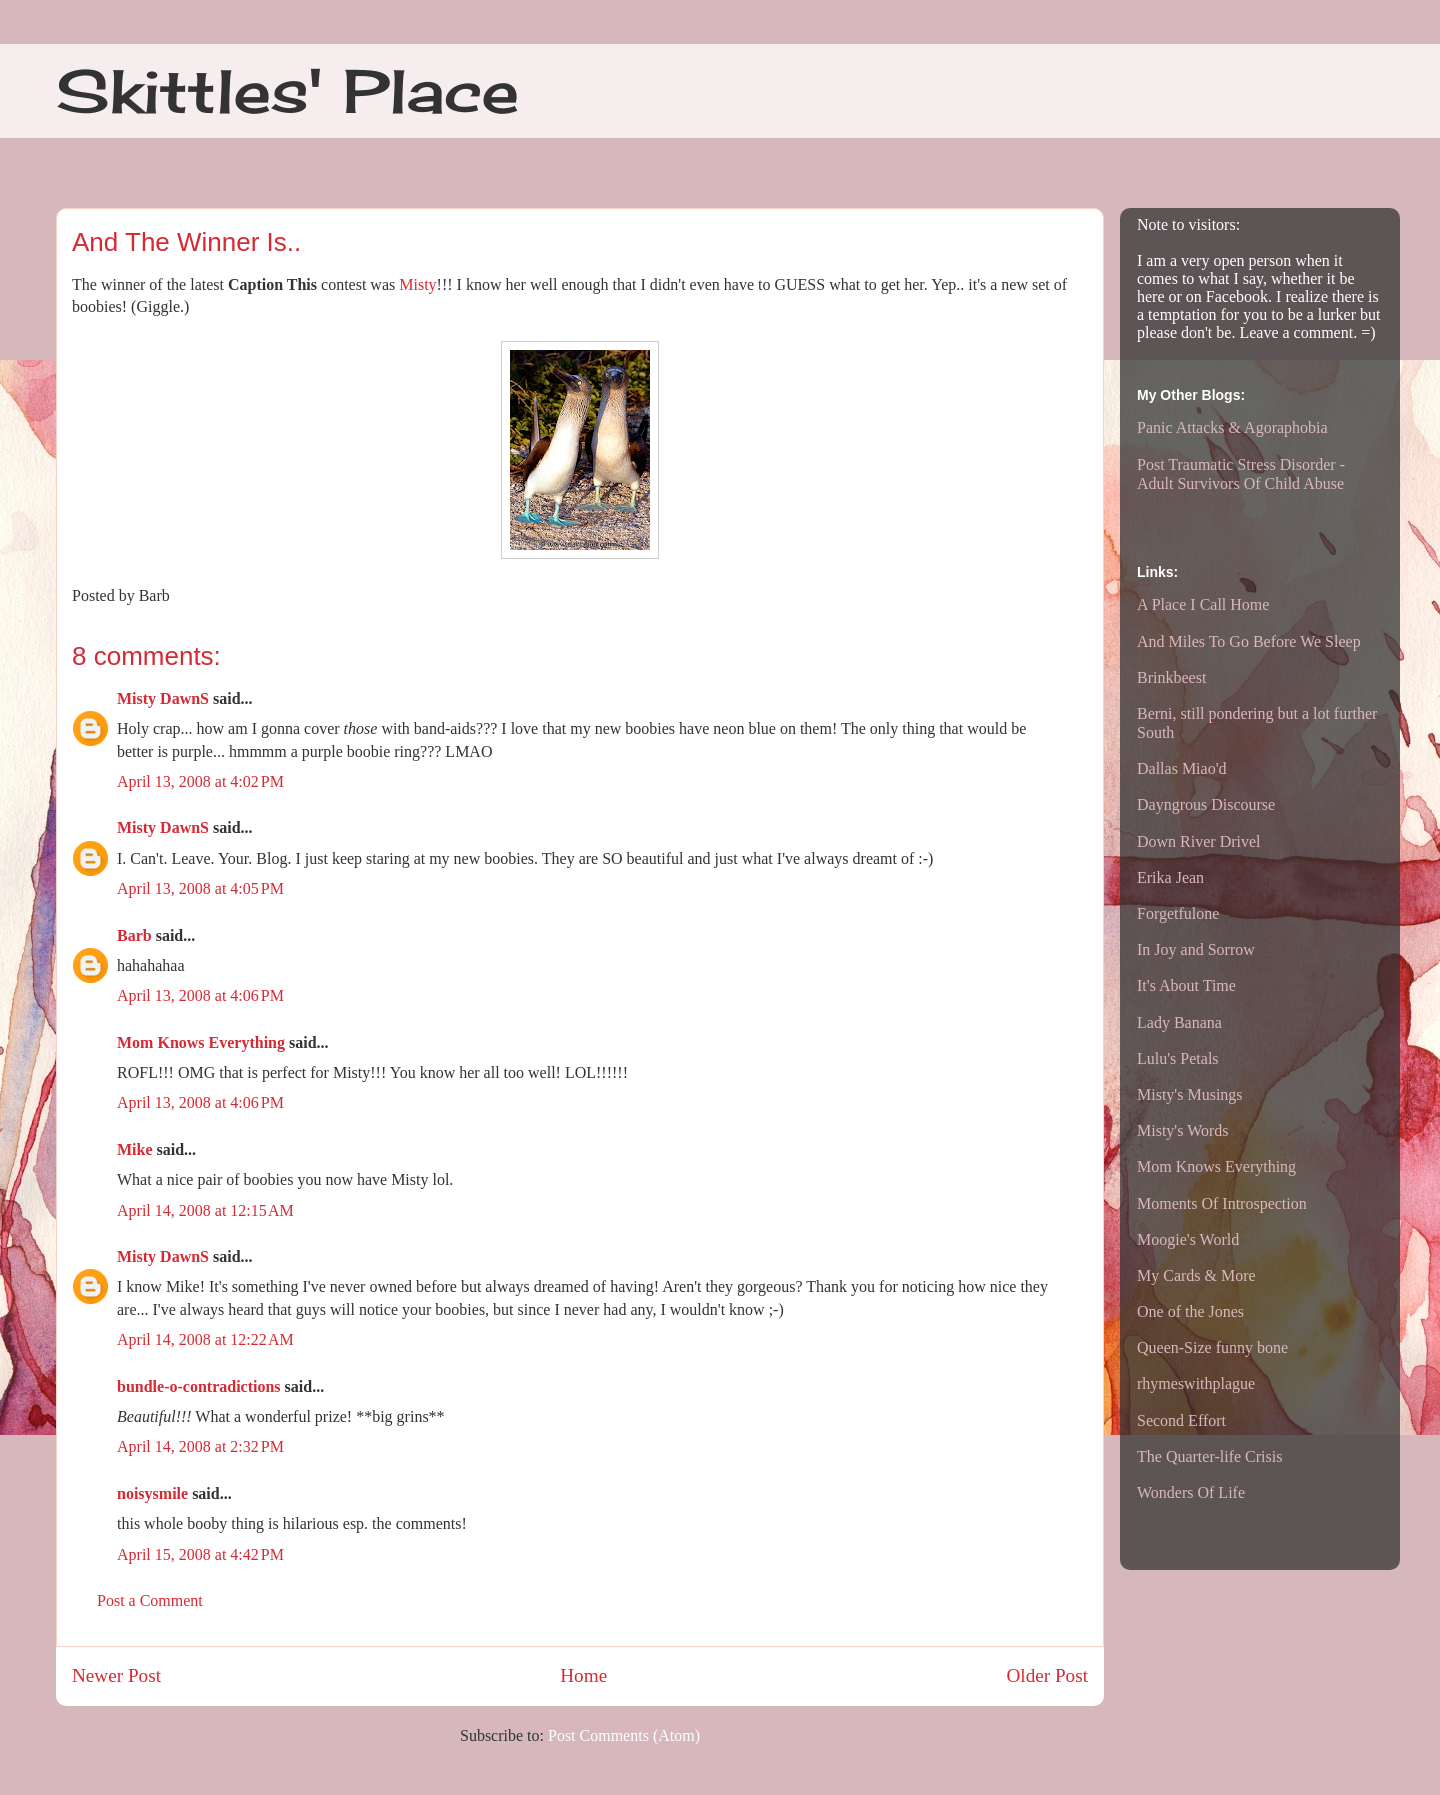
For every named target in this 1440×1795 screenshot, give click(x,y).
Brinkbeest (1171, 677)
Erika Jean (1170, 877)
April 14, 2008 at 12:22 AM (205, 1339)
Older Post (1047, 1675)
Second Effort (1181, 1420)
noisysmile (152, 1493)
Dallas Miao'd (1182, 768)
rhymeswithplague (1196, 1383)
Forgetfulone (1178, 913)
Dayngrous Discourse (1206, 804)
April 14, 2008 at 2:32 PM (200, 1446)
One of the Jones (1190, 1311)
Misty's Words (1183, 1130)
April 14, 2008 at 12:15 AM (205, 1210)
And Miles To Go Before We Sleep (1249, 641)
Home (583, 1675)
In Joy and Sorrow (1196, 949)
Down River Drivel (1199, 841)
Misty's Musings (1190, 1094)
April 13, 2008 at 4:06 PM (200, 995)
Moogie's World (1188, 1239)
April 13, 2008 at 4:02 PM (200, 781)
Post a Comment (150, 1600)
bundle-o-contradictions (199, 1386)
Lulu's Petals (1178, 1058)
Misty (417, 284)
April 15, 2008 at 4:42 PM (200, 1554)
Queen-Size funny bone (1212, 1347)
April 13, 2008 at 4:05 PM (200, 888)
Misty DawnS (163, 698)
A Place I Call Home (1203, 604)
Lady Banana (1179, 1022)
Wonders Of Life (1191, 1492)
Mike (135, 1149)
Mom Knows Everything (201, 1042)
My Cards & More (1196, 1275)
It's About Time (1186, 985)
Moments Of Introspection (1222, 1203)
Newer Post (116, 1675)
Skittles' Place (287, 90)
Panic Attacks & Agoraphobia (1232, 427)
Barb (134, 935)
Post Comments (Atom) (624, 1735)
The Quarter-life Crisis (1209, 1456)
